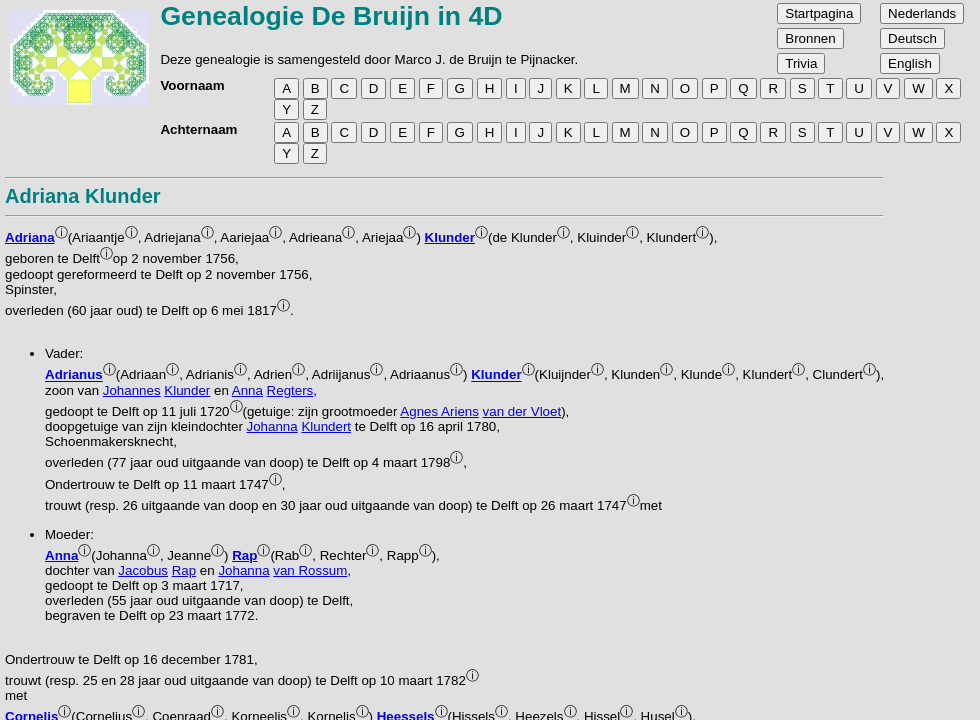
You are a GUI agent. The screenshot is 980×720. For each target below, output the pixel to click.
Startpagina (819, 13)
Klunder (450, 237)
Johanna (272, 426)
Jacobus (143, 570)
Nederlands (922, 13)
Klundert (326, 426)
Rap (244, 555)
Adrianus (74, 375)
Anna (247, 390)
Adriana (30, 237)
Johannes (132, 390)
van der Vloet (522, 411)
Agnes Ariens (439, 411)
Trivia (801, 63)
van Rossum (310, 570)
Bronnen (810, 38)
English (910, 63)
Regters (290, 390)
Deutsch (912, 38)
